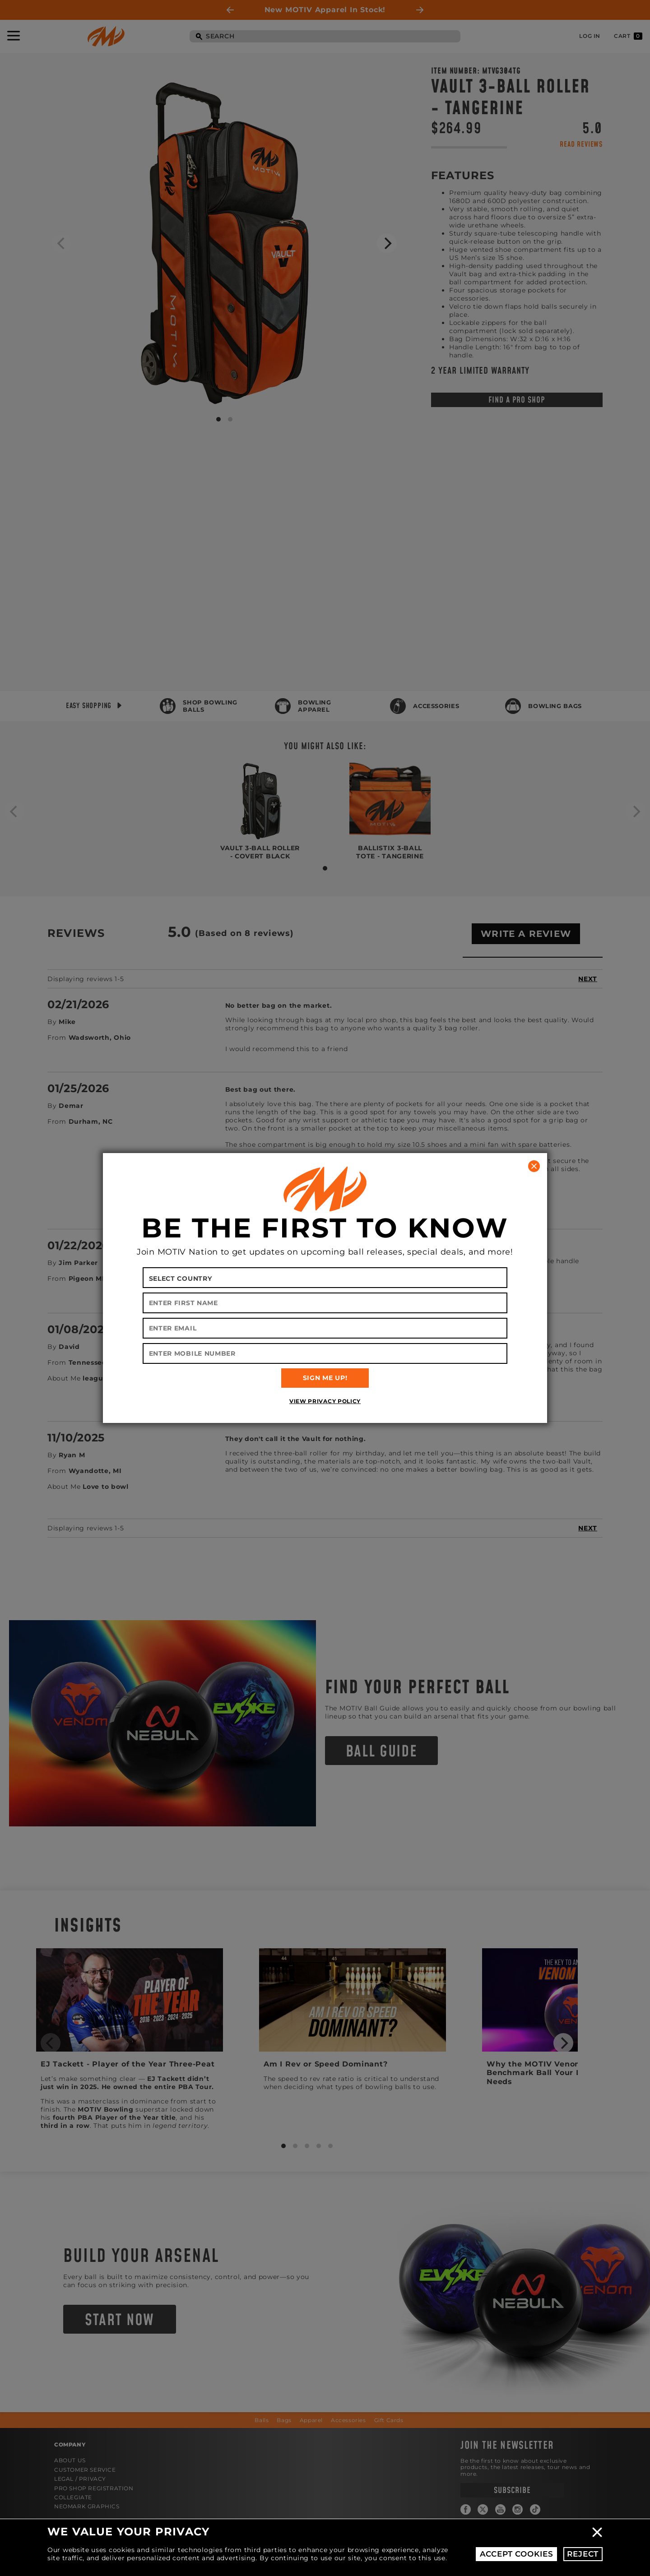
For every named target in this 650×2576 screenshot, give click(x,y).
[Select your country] (325, 1277)
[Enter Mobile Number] (325, 1353)
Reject (583, 2553)
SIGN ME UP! (325, 1378)
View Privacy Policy (325, 1401)
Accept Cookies (516, 2553)
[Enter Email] (325, 1328)
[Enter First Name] (325, 1303)
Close (597, 2532)
